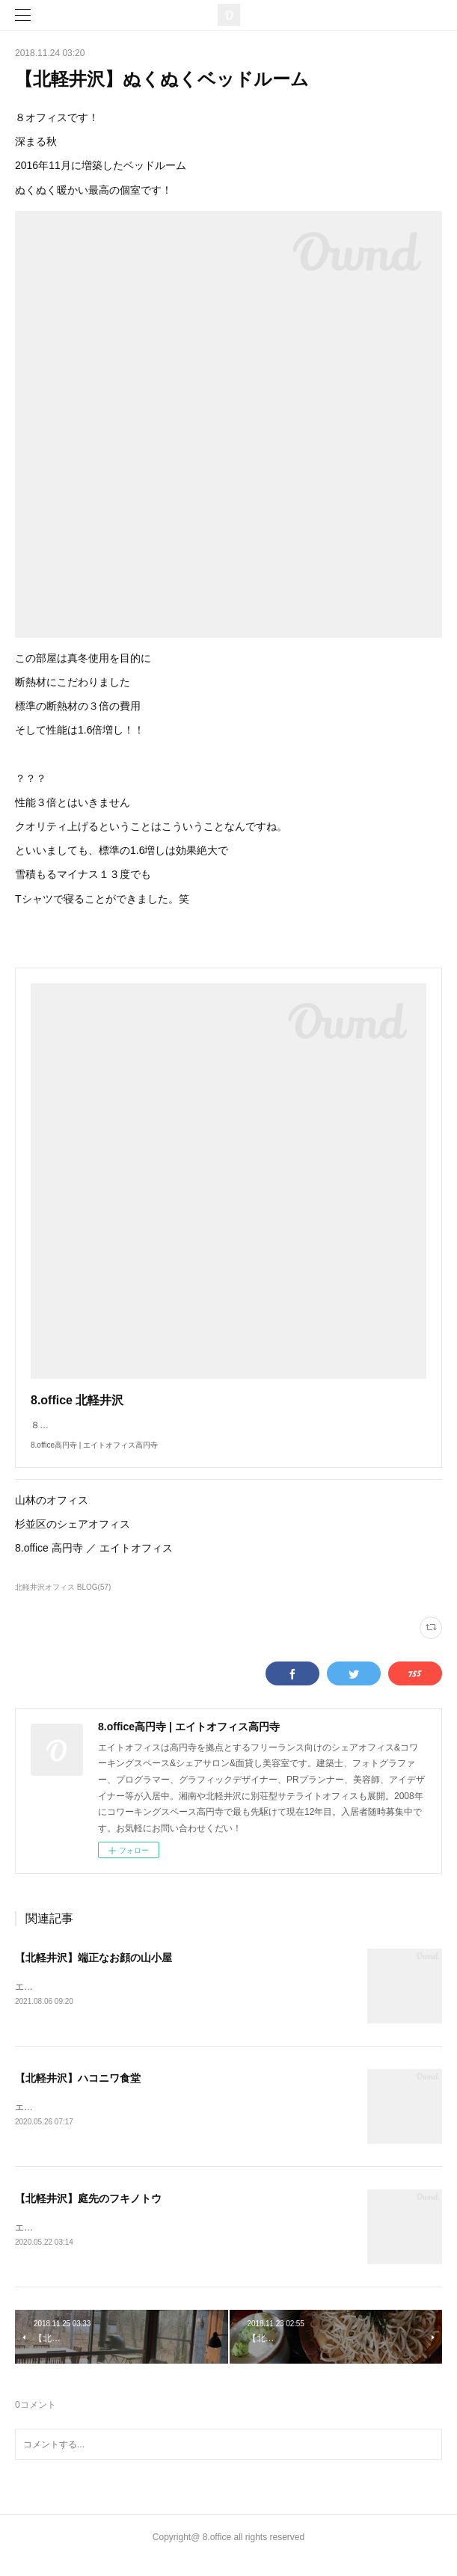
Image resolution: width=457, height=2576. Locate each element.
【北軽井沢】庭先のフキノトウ (88, 2213)
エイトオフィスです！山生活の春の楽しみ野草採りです (127, 2242)
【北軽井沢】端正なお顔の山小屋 (93, 1973)
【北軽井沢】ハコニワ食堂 (78, 2093)
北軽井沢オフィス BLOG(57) (63, 1602)
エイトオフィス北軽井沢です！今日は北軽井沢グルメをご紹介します (154, 2122)
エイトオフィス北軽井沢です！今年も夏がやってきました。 (136, 2001)
